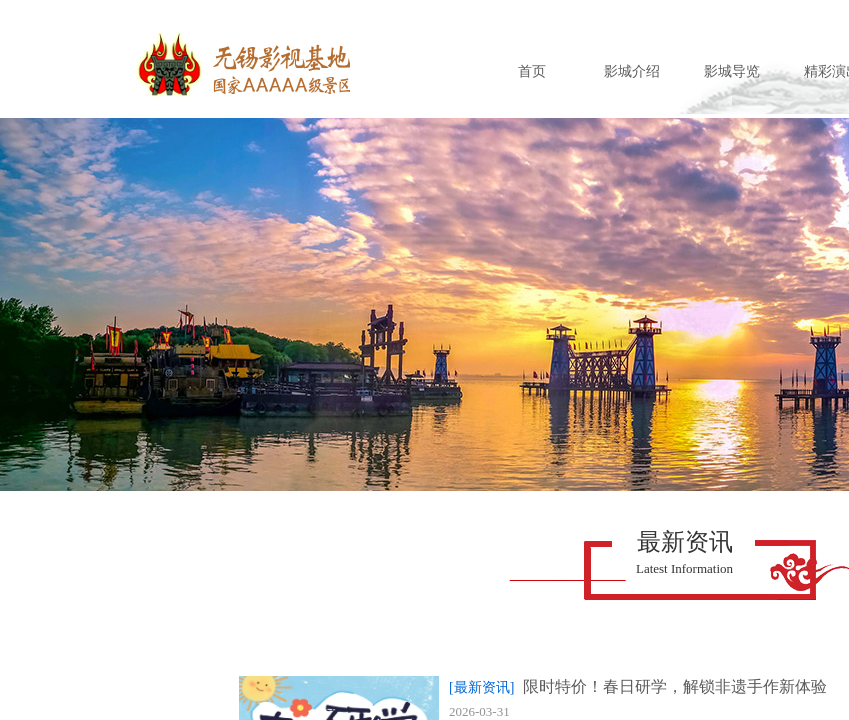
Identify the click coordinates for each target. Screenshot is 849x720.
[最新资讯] (481, 687)
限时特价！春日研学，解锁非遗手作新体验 (675, 686)
